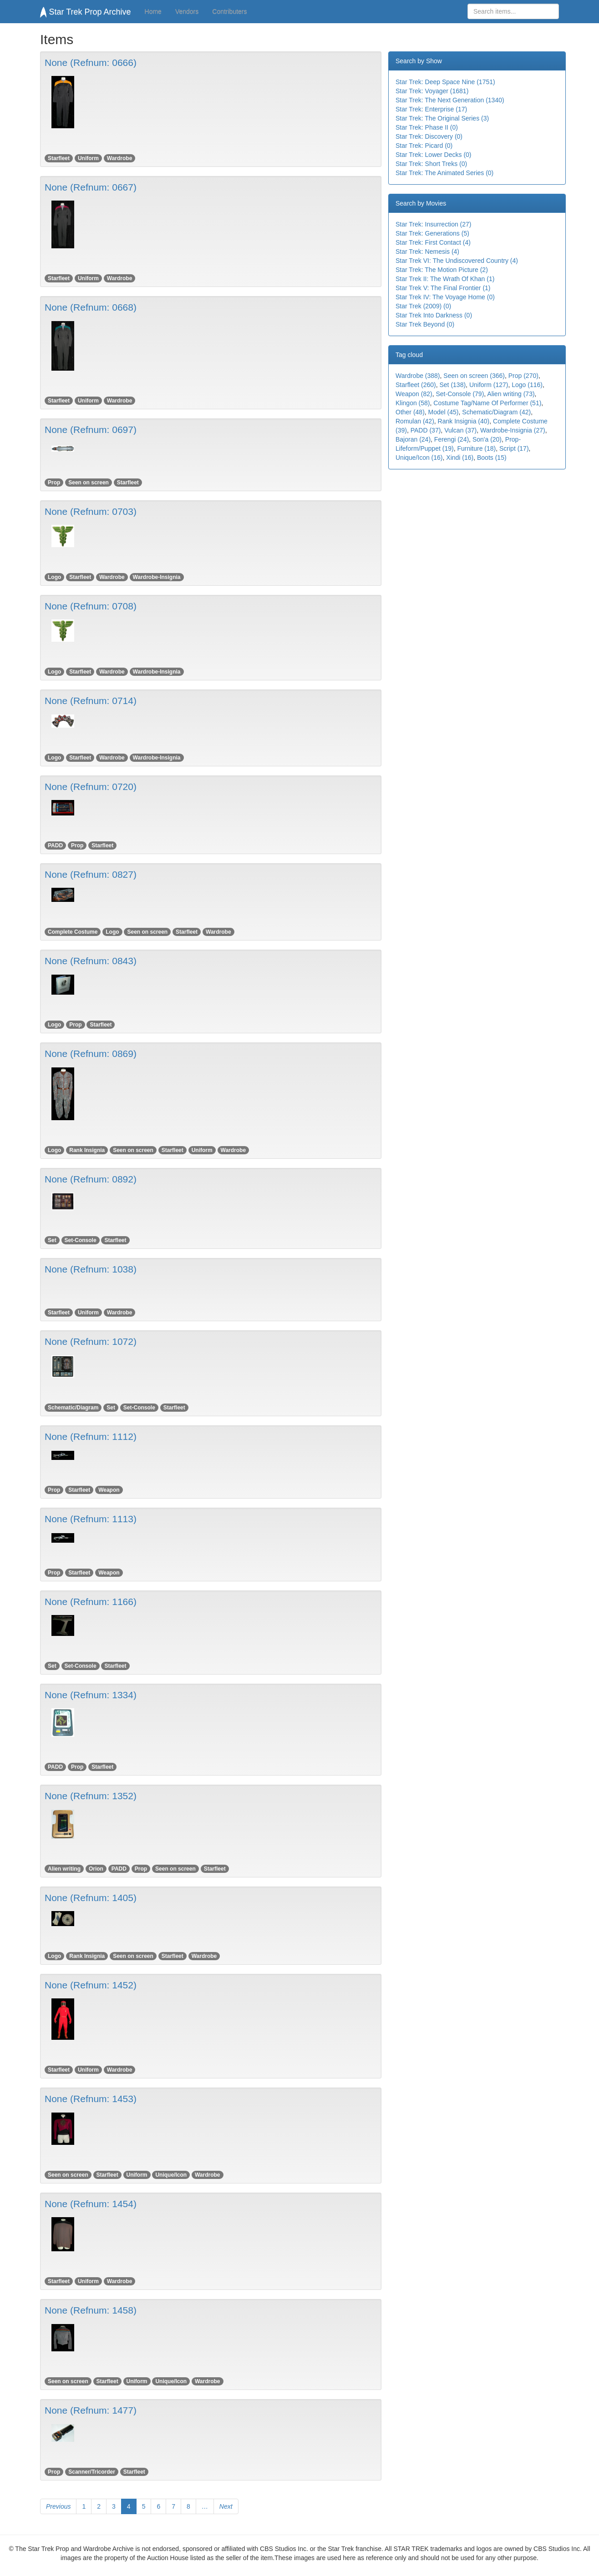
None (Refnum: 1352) (91, 1796)
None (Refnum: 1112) (91, 1436)
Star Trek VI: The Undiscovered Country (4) (457, 260)
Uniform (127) (488, 384)
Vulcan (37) (460, 430)
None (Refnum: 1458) (91, 2310)
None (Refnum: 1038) (91, 1269)
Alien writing (64, 1869)
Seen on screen (88, 482)
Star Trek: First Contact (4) (433, 242)
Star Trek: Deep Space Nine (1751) (445, 82)
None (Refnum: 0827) (91, 874)
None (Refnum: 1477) (91, 2410)
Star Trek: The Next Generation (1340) (450, 100)
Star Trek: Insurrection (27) (434, 224)
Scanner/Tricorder (91, 2472)
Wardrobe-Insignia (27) (512, 430)
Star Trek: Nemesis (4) (427, 251)
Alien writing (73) (510, 393)
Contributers (229, 11)
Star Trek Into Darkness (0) (434, 315)
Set (52, 1240)
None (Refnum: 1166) (91, 1601)
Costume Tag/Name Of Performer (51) (487, 403)
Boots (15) (492, 457)
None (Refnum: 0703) (91, 511)
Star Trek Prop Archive (85, 11)
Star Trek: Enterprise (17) (431, 109)
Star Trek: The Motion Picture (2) (442, 269)
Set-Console (80, 1240)
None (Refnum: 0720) (91, 786)
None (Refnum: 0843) (91, 961)
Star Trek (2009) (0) (423, 306)
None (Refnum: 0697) (91, 429)
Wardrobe (119, 158)
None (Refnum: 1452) (91, 1985)
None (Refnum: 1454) (91, 2204)
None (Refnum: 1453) (91, 2098)
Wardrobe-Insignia (157, 577)
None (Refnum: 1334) (91, 1695)
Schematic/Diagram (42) (496, 412)
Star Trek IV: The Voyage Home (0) (445, 297)
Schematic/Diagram (73, 1407)
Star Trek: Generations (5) (432, 233)
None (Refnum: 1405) (91, 1897)
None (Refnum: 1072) (91, 1341)
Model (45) (443, 412)
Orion (96, 1869)
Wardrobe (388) (418, 375)
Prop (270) (523, 375)
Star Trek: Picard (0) (424, 145)
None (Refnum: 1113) (91, 1519)
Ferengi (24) (451, 439)
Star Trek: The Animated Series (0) (444, 172)
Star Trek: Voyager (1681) (432, 91)
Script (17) (514, 448)
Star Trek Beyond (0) (425, 324)
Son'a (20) (487, 439)
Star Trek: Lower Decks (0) (434, 154)
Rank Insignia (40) (464, 421)
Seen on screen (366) (474, 375)
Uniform (88, 158)
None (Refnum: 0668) (91, 307)
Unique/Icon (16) (419, 457)
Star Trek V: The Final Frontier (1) (443, 288)
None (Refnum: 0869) (91, 1053)
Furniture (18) (476, 448)
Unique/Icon (171, 2175)
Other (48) (410, 412)
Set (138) (453, 384)
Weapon (108, 1490)
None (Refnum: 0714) (91, 700)
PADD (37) (426, 430)
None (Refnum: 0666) (91, 62)
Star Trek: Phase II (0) (427, 127)
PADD (55, 845)
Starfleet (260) (416, 384)
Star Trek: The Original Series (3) (442, 118)
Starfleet (59, 158)
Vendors (186, 11)
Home (153, 11)
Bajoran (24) (413, 439)
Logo (54, 577)
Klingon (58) (413, 403)
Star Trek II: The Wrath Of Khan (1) (445, 278)
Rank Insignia (87, 1150)
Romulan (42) (415, 421)
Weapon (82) (414, 393)
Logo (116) (527, 384)
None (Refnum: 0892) (91, 1179)
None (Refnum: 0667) (91, 187)
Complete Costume (72, 932)
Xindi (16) (459, 457)
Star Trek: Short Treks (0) (431, 163)
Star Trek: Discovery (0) (429, 136)
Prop (54, 482)
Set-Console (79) (460, 393)
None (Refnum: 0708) (91, 606)
